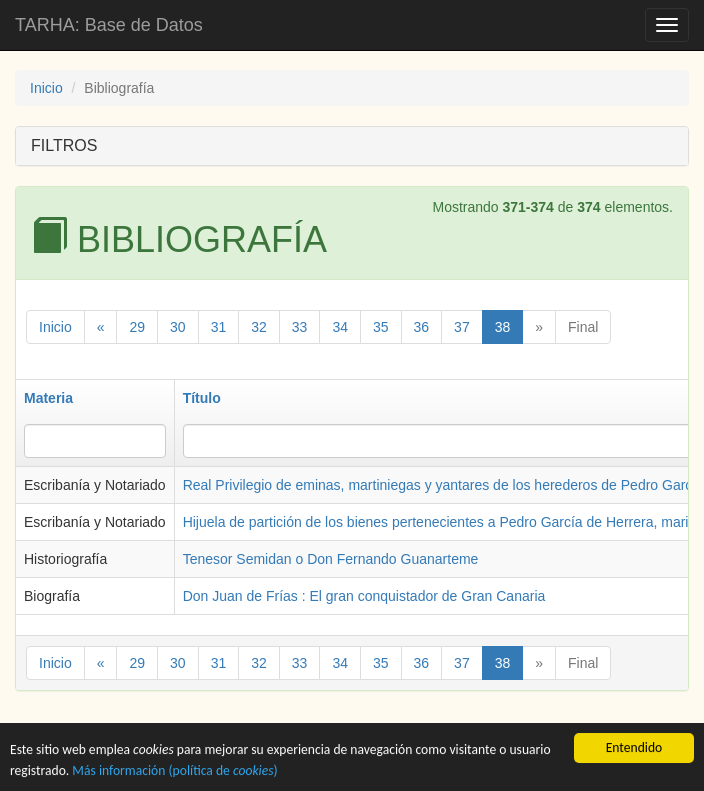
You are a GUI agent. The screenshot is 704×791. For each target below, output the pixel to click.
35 (381, 327)
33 (300, 327)
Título (202, 398)
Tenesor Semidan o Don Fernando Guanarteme (331, 559)
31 (219, 327)
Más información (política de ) (174, 771)
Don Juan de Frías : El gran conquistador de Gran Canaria (364, 596)
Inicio (46, 88)
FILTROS (64, 145)
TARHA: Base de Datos (109, 25)
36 (422, 327)
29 (137, 327)
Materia (48, 398)
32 (259, 327)
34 (340, 327)
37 (462, 327)
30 (178, 327)
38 (503, 327)
